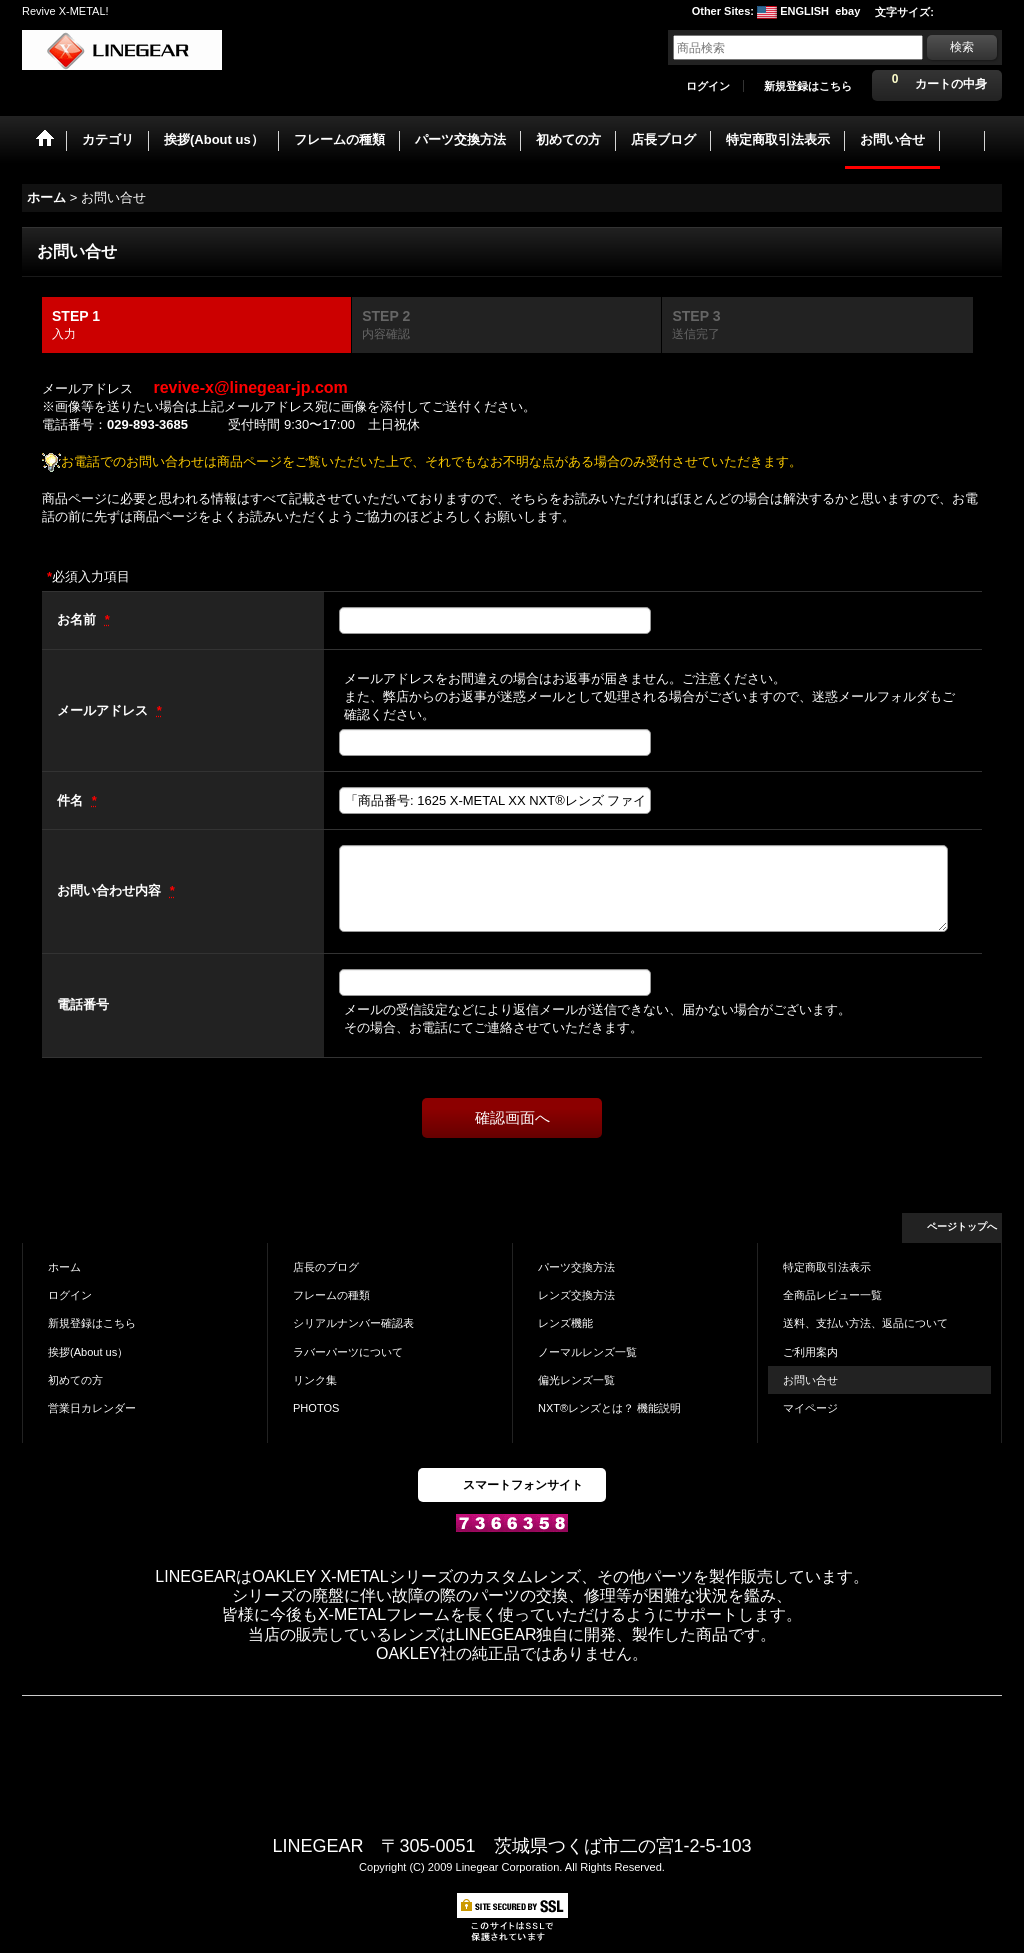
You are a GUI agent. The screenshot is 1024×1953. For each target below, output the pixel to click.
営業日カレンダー (92, 1408)
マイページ (810, 1408)
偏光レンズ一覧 (576, 1380)
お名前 (78, 619)
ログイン (708, 86)
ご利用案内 (810, 1352)
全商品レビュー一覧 (832, 1295)
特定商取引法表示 (827, 1267)
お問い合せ (810, 1380)
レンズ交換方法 (576, 1295)
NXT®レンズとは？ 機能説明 (609, 1408)
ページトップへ (962, 1226)
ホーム (64, 1267)
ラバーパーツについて (348, 1352)
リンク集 (315, 1380)
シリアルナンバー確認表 (353, 1323)
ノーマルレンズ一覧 (587, 1352)
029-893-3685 (147, 424)
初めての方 (75, 1380)
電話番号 (83, 1004)
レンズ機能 (565, 1323)
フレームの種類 (331, 1295)
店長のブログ (326, 1267)
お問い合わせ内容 (111, 890)
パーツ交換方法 (576, 1267)
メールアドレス (104, 710)
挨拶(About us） (88, 1352)
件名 (72, 800)
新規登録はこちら (808, 86)
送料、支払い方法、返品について (865, 1323)
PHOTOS (316, 1408)
